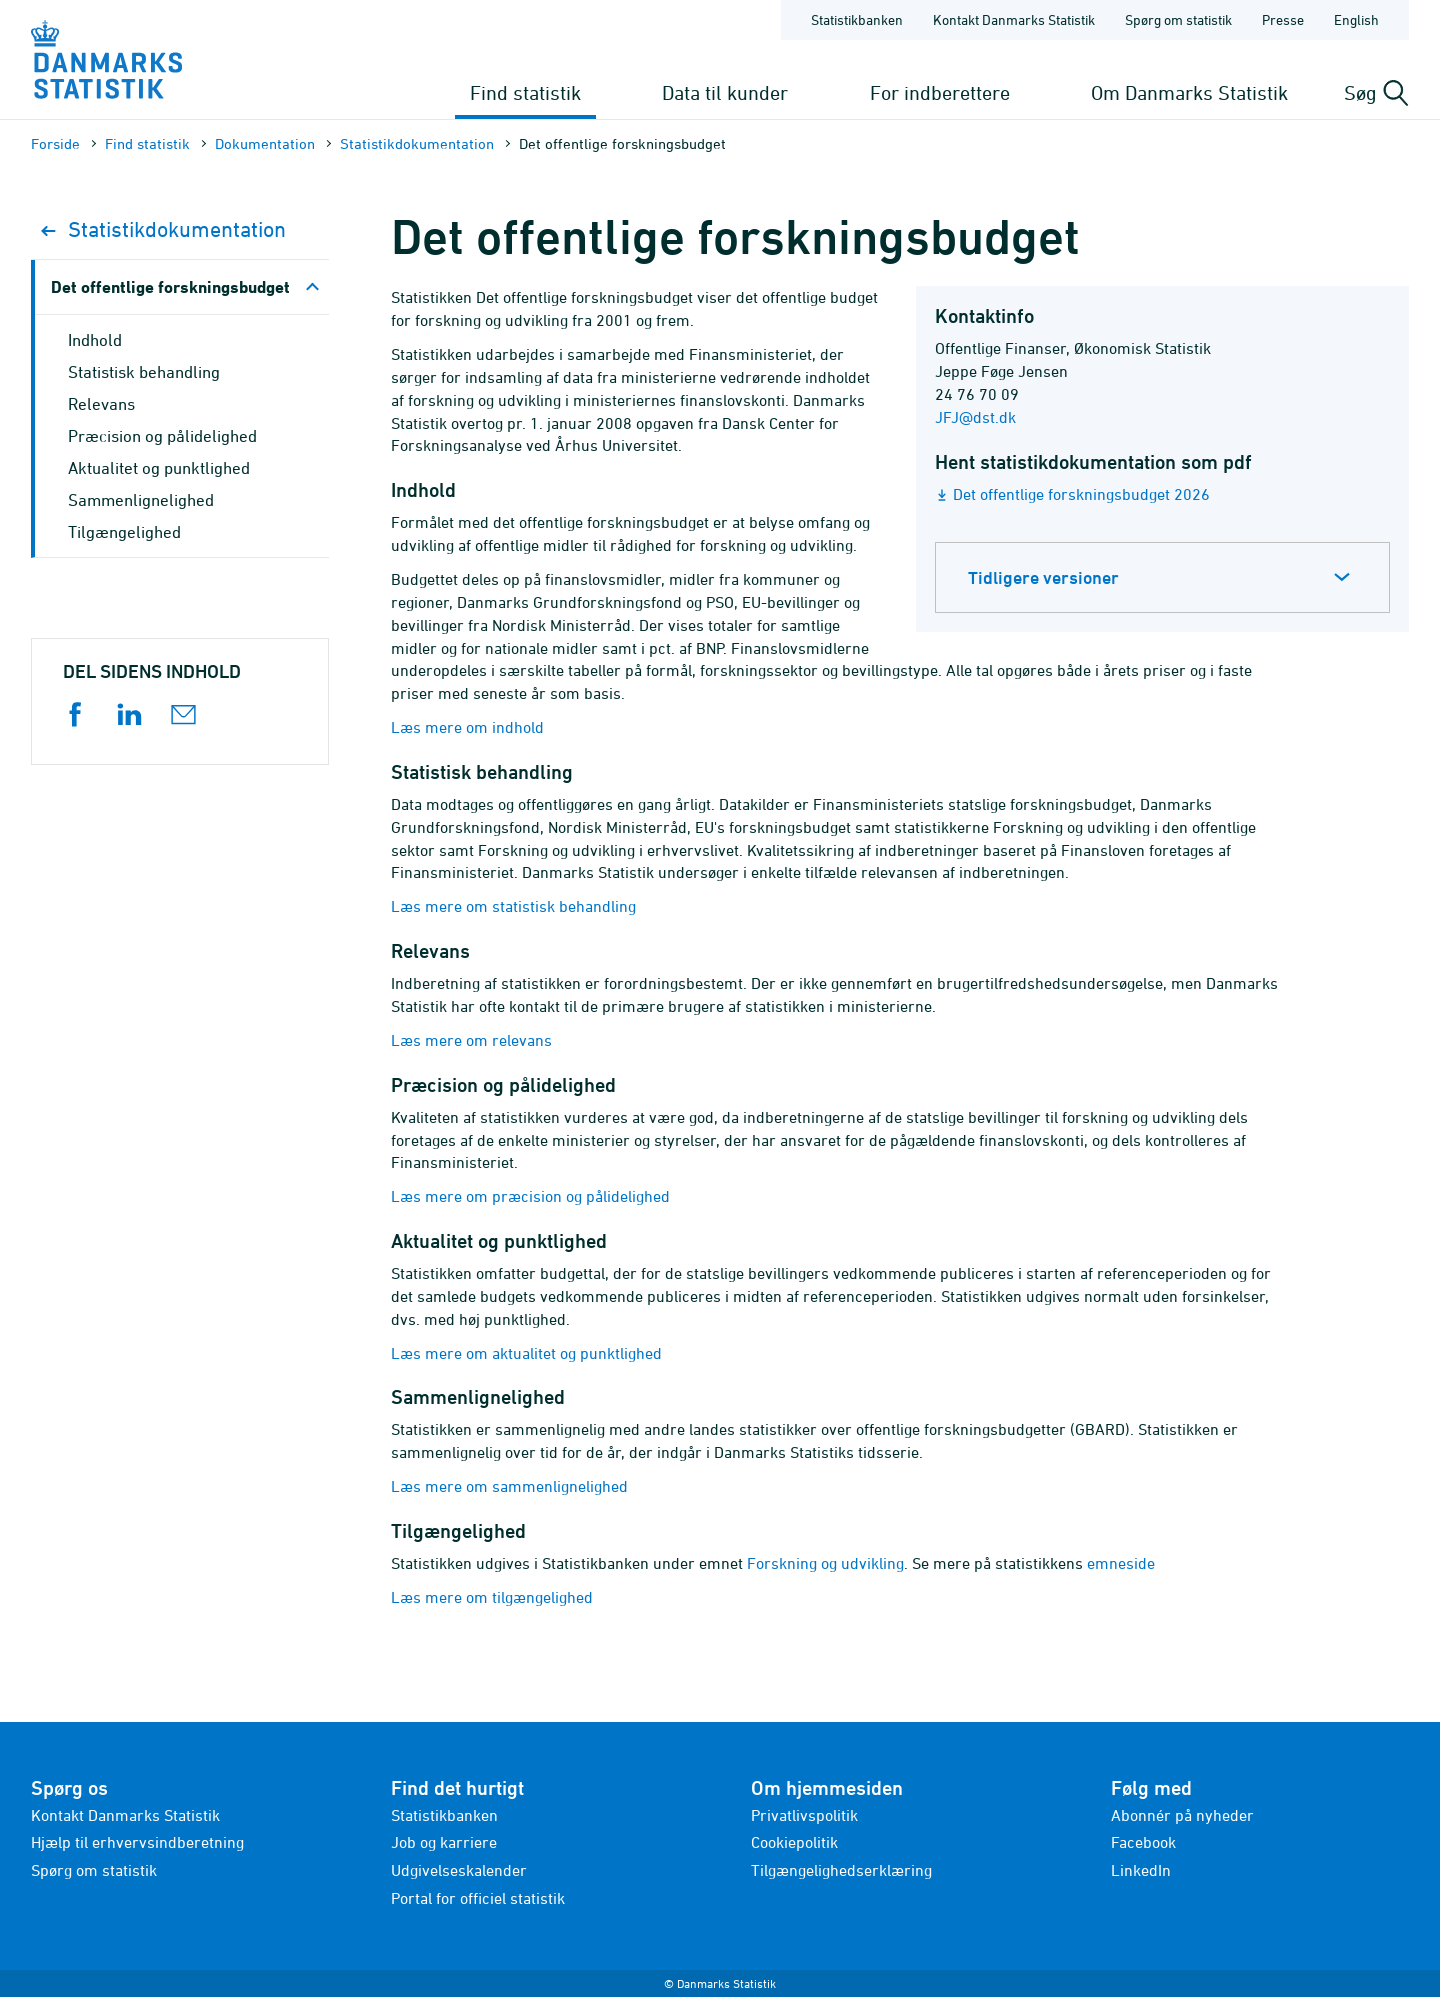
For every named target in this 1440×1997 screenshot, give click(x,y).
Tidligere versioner (1043, 577)
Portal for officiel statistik (478, 1898)
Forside (55, 143)
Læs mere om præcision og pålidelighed (530, 1196)
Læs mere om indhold (467, 727)
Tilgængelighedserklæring (841, 1870)
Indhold (95, 340)
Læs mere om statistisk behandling (513, 906)
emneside (1121, 1563)
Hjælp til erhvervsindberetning (137, 1842)
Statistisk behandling (144, 372)
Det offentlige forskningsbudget (170, 286)
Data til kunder (725, 92)
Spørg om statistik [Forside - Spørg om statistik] (1178, 19)
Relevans (101, 404)
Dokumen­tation (265, 143)
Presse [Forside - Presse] (1283, 19)
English (1356, 19)
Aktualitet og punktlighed (159, 468)
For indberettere (940, 92)
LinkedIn (1141, 1870)
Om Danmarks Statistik (1189, 92)
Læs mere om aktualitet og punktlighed (526, 1353)
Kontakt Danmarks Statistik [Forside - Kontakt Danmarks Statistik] (1014, 19)
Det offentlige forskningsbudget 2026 (1081, 494)
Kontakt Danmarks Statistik (125, 1815)
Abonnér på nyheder (1182, 1815)
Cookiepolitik (794, 1842)
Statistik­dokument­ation (417, 143)
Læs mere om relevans (471, 1040)
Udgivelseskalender (459, 1870)
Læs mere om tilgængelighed (492, 1597)
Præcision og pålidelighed (162, 436)
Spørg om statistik (94, 1870)
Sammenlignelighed (141, 500)
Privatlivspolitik (804, 1815)
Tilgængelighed (124, 532)
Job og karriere (444, 1842)
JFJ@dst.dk (975, 417)
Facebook (1143, 1842)
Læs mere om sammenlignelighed (509, 1486)
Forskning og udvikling (825, 1563)
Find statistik (525, 92)
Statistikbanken (857, 19)
